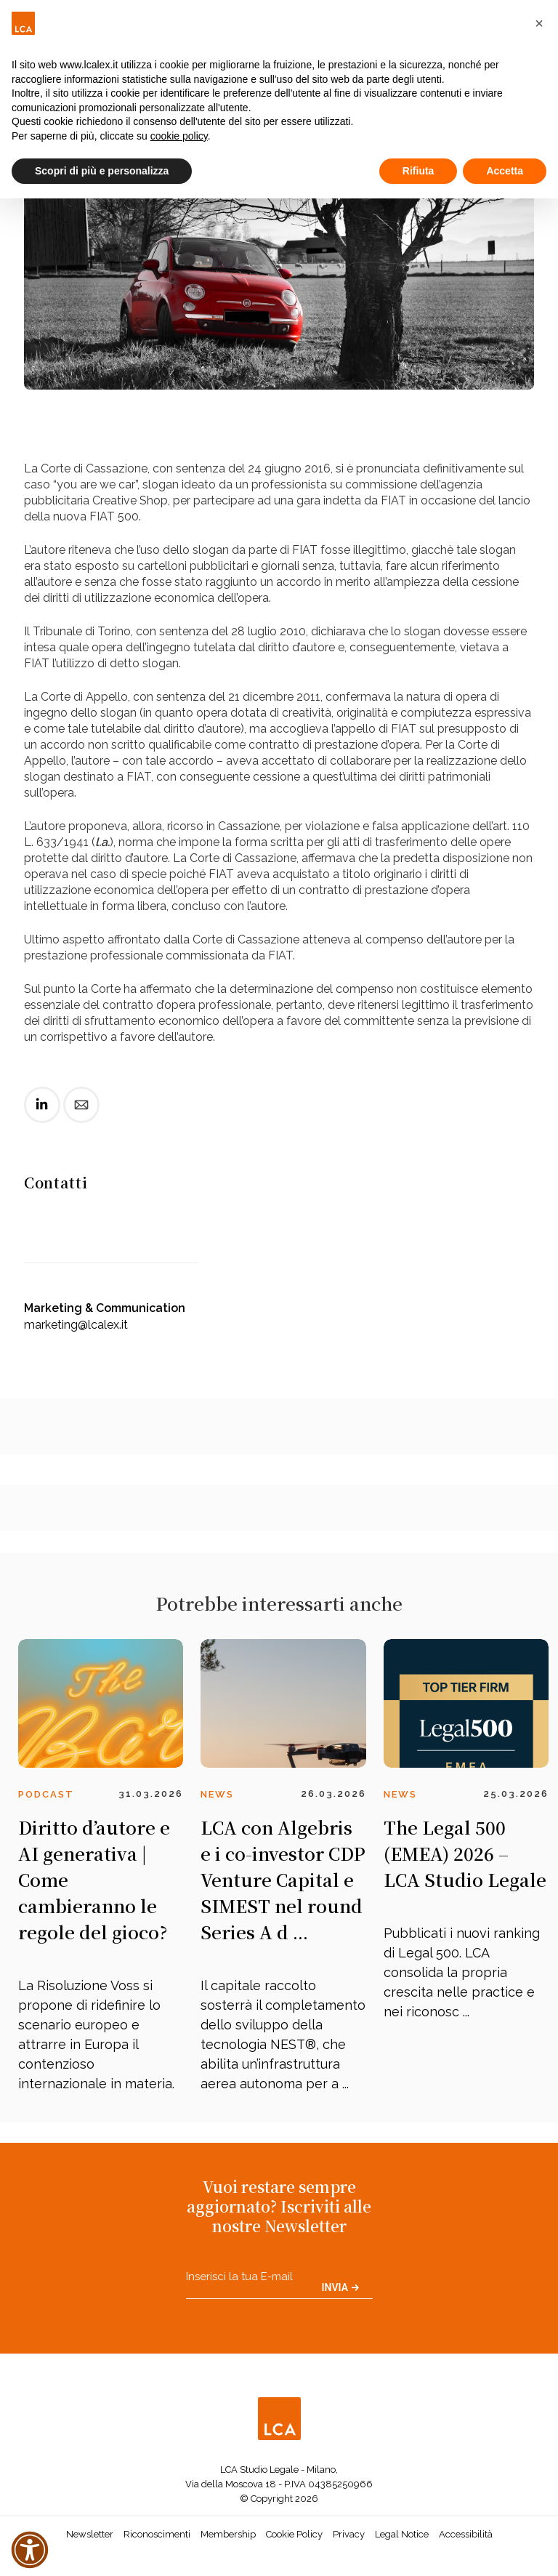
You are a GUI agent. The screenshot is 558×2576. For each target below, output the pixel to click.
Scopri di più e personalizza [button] (102, 171)
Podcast (46, 1794)
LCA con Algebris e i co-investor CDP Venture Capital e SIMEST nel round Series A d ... (283, 1879)
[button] (539, 23)
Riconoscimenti (157, 2534)
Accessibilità (466, 2534)
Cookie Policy (294, 2534)
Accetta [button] (504, 171)
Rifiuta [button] (418, 171)
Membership (228, 2534)
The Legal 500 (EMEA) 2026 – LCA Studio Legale (465, 1853)
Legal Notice (402, 2534)
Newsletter (89, 2534)
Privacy (349, 2534)
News (217, 1794)
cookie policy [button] (179, 136)
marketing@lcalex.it (76, 1325)
